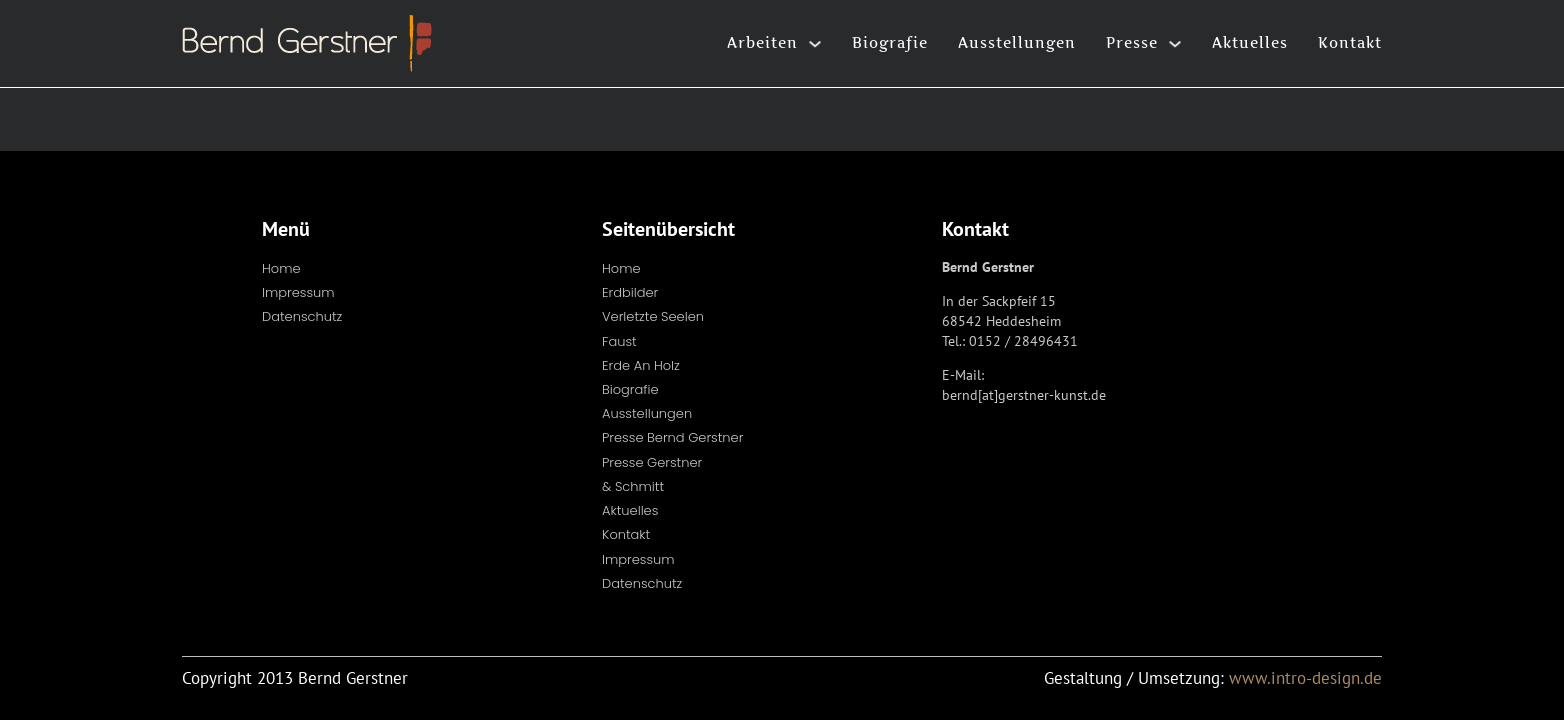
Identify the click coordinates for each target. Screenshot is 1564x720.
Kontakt (1350, 42)
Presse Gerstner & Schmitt (652, 474)
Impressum (298, 292)
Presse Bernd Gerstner (672, 437)
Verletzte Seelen (653, 316)
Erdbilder (630, 292)
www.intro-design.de (1305, 678)
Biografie (890, 42)
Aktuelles (1250, 42)
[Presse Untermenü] (1175, 44)
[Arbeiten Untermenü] (815, 44)
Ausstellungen (1017, 42)
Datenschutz (302, 316)
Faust (619, 341)
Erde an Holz (641, 365)
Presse (1132, 42)
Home (281, 268)
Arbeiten (762, 42)
